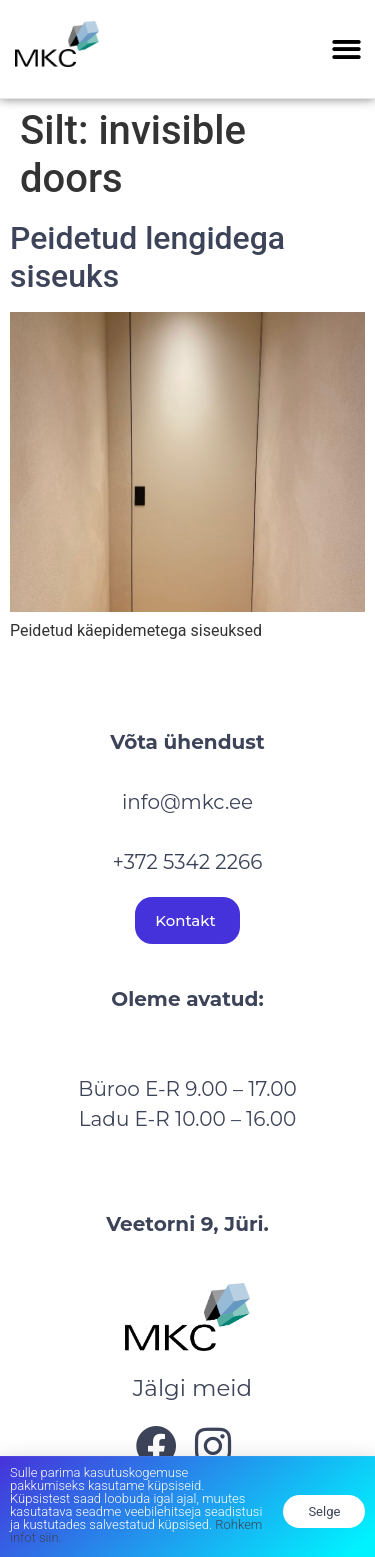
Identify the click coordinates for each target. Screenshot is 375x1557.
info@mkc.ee (187, 802)
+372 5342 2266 (188, 862)
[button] (347, 49)
